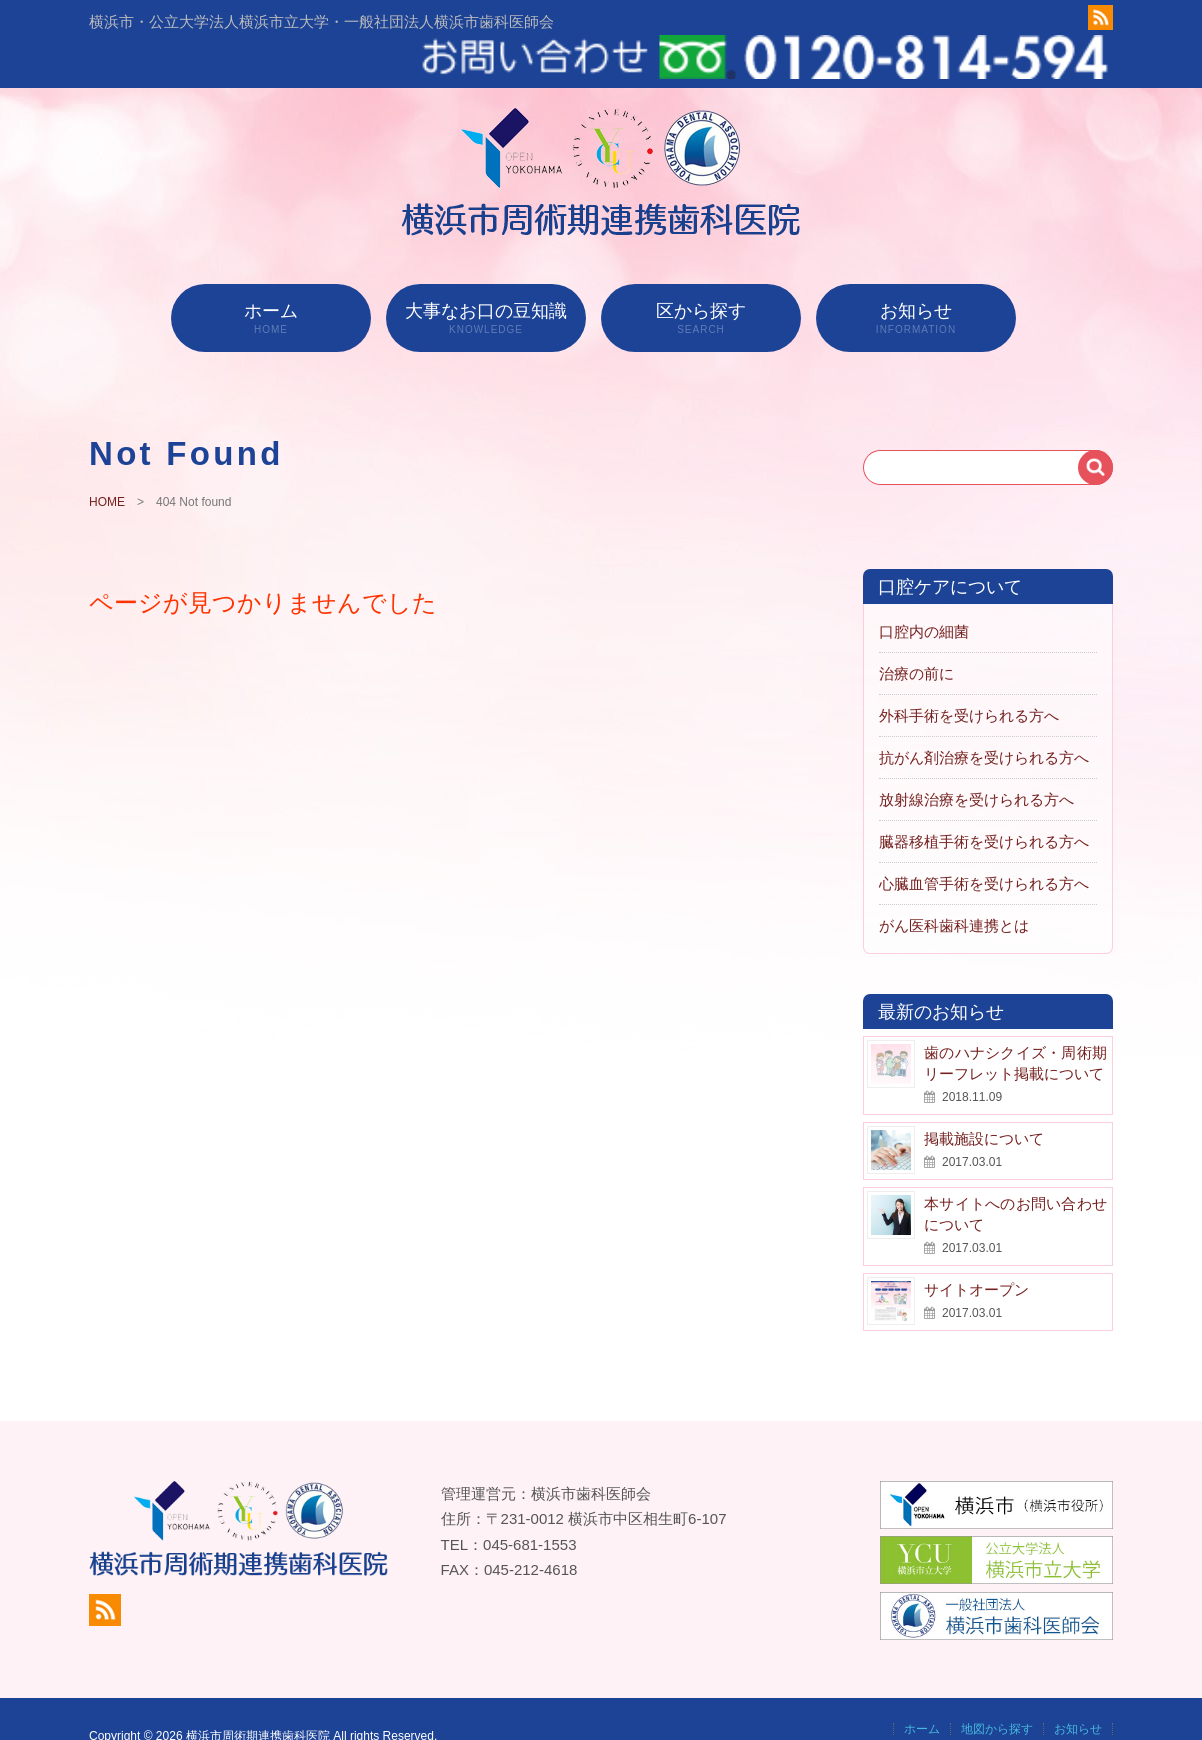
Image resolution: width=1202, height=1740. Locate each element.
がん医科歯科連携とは (954, 887)
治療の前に (916, 635)
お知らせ (916, 280)
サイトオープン (976, 1251)
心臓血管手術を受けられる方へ (984, 845)
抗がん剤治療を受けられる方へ (984, 719)
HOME (107, 465)
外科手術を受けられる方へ (969, 677)
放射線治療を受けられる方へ (976, 761)
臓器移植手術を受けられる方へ (984, 803)
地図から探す (997, 1691)
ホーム (271, 280)
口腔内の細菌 (924, 593)
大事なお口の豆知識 (486, 280)
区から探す (701, 280)
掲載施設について (984, 1100)
